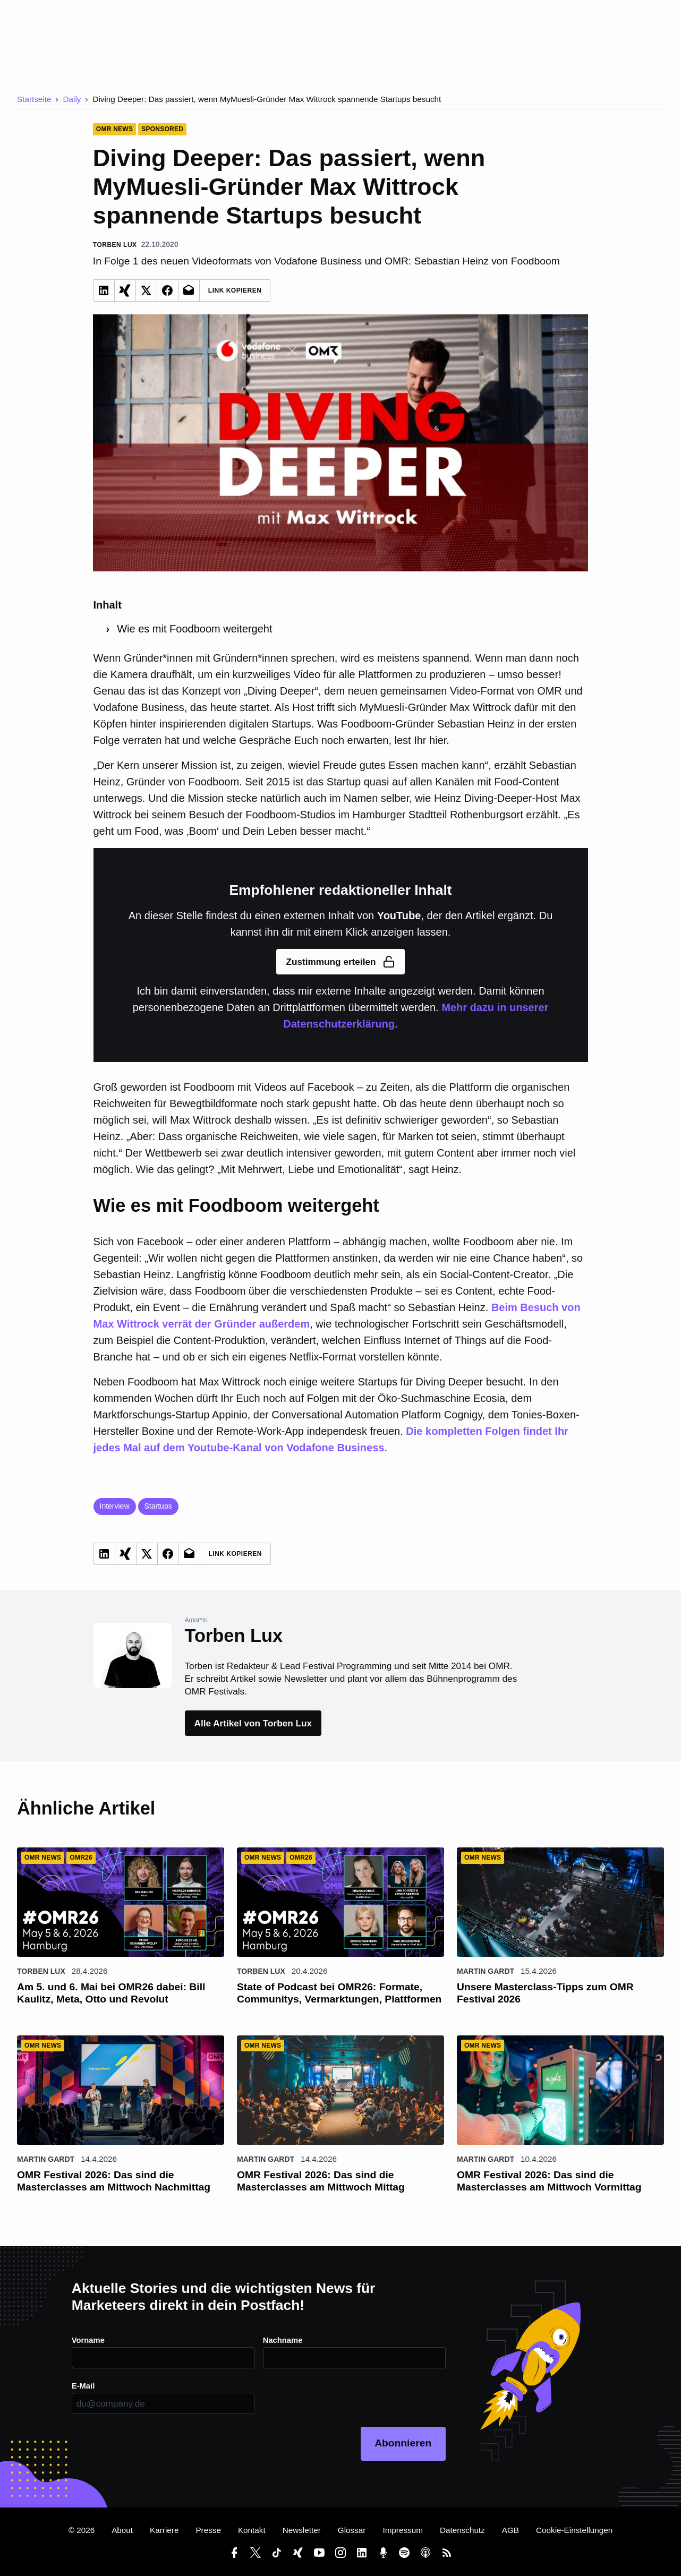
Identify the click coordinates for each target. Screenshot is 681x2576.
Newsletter (302, 2530)
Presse (208, 2530)
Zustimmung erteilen (340, 961)
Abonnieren (402, 2443)
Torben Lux (41, 1971)
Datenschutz (462, 2530)
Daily (72, 99)
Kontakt (252, 2530)
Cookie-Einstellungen (574, 2530)
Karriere (164, 2530)
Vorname (89, 2340)
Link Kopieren (235, 290)
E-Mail (84, 2386)
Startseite (34, 99)
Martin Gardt (485, 1971)
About (122, 2530)
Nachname (283, 2340)
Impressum (402, 2530)
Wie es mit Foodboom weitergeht (194, 629)
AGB (510, 2530)
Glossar (352, 2530)
